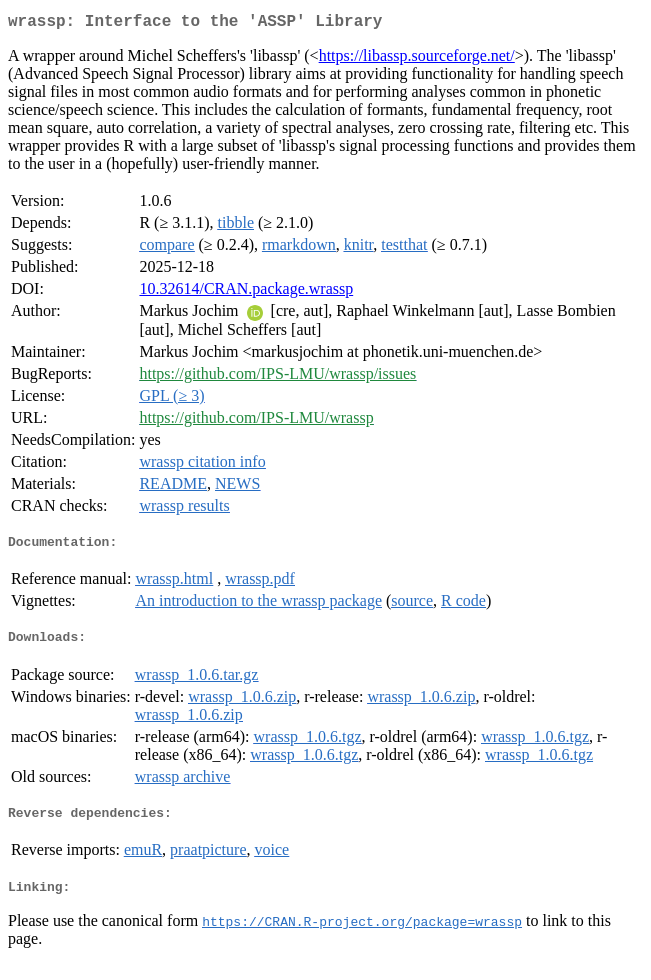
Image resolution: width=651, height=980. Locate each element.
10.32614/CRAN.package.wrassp (246, 292)
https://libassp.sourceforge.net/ (417, 59)
